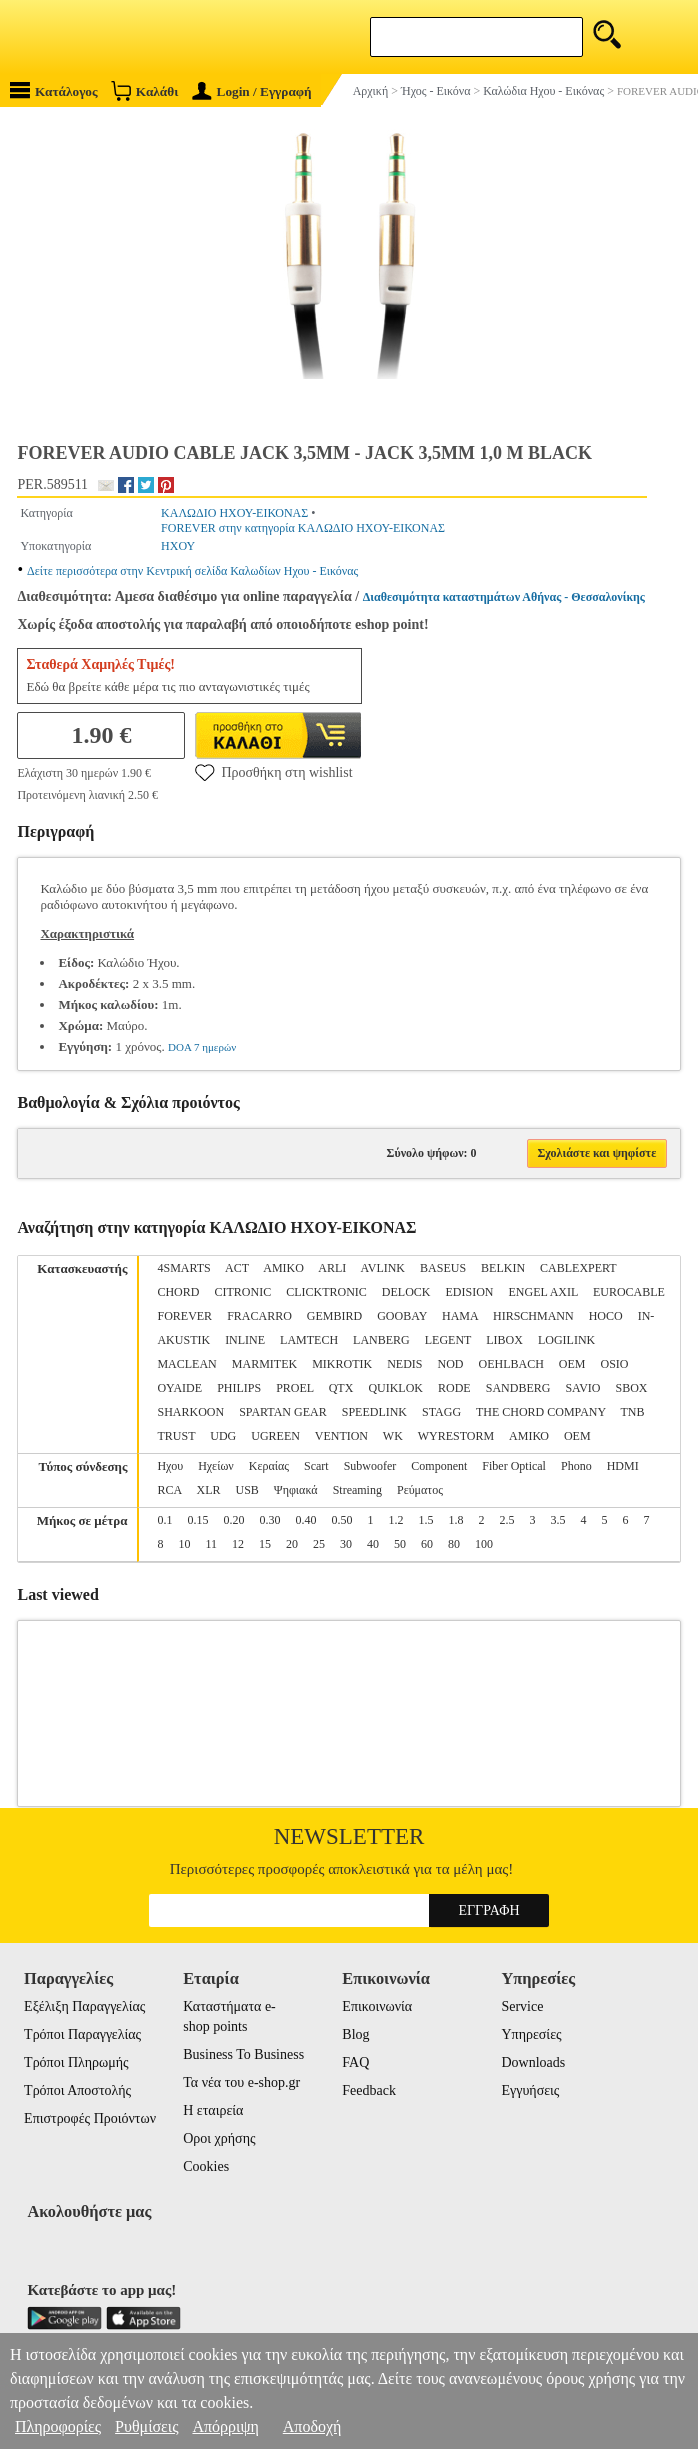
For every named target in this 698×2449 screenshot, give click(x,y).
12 (238, 1544)
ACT (237, 1268)
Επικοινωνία (377, 2006)
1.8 (455, 1520)
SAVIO (582, 1388)
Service (522, 2006)
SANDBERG (518, 1388)
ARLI (332, 1268)
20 (292, 1544)
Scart (316, 1466)
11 (211, 1544)
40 (373, 1544)
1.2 (395, 1520)
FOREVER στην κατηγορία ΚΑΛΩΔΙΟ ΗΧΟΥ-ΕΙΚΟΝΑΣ (303, 528)
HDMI (623, 1466)
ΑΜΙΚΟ (529, 1436)
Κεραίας (269, 1466)
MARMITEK (264, 1364)
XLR (208, 1490)
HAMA (460, 1316)
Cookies (206, 2166)
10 (184, 1544)
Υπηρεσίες (531, 2034)
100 (484, 1544)
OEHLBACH (510, 1364)
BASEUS (443, 1268)
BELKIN (503, 1268)
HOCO (606, 1316)
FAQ (355, 2062)
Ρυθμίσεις (146, 2426)
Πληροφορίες (58, 2426)
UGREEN (275, 1436)
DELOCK (406, 1292)
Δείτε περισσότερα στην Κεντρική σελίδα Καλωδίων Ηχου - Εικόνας (192, 571)
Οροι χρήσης (219, 2138)
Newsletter (349, 1836)
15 (265, 1544)
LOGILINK (566, 1340)
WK (393, 1436)
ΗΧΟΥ (178, 546)
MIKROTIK (342, 1364)
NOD (450, 1364)
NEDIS (404, 1364)
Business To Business (243, 2054)
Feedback (369, 2090)
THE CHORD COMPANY (541, 1412)
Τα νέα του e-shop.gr (241, 2082)
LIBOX (504, 1340)
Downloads (533, 2062)
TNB (632, 1412)
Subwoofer (370, 1466)
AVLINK (383, 1268)
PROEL (295, 1388)
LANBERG (381, 1340)
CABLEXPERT (578, 1268)
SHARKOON (190, 1412)
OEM (572, 1364)
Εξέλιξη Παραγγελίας (84, 2006)
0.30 (269, 1520)
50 (400, 1544)
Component (439, 1466)
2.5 (506, 1520)
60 (427, 1544)
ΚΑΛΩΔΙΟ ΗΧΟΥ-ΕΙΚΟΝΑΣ (234, 513)
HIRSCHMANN (533, 1316)
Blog (355, 2034)
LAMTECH (309, 1340)
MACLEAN (186, 1364)
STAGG (441, 1412)
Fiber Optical (514, 1466)
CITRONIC (242, 1292)
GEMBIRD (334, 1316)
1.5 (425, 1520)
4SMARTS (183, 1268)
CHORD (178, 1292)
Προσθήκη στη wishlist (273, 772)
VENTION (341, 1436)
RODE (454, 1388)
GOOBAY (402, 1316)
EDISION (469, 1292)
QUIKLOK (395, 1388)
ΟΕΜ (577, 1436)
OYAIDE (179, 1388)
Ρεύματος (420, 1490)
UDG (223, 1436)
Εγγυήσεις (530, 2090)
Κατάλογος (54, 90)
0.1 (164, 1520)
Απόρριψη (225, 2426)
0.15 (197, 1520)
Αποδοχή (312, 2426)
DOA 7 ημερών (202, 1047)
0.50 (341, 1520)
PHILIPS (239, 1388)
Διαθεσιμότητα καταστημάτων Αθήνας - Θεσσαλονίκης (504, 597)
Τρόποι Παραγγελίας (82, 2034)
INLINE (245, 1340)
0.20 (233, 1520)
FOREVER (184, 1316)
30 (346, 1544)
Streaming (357, 1490)
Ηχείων (216, 1466)
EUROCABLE (629, 1292)
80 (454, 1544)
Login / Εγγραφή (252, 91)
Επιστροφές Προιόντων (90, 2118)
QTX (341, 1388)
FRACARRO (259, 1316)
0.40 (305, 1520)
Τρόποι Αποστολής (77, 2090)
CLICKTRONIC (326, 1292)
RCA (169, 1490)
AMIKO (283, 1268)
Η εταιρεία (213, 2110)
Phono (576, 1466)
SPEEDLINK (374, 1412)
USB (246, 1490)
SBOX (632, 1388)
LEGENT (448, 1340)
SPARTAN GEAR (283, 1412)
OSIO (615, 1364)
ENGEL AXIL (542, 1292)
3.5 (557, 1520)
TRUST (176, 1436)
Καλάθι (144, 90)
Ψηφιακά (296, 1490)
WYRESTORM (456, 1436)
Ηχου (170, 1466)
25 (319, 1544)
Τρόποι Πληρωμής (76, 2062)
